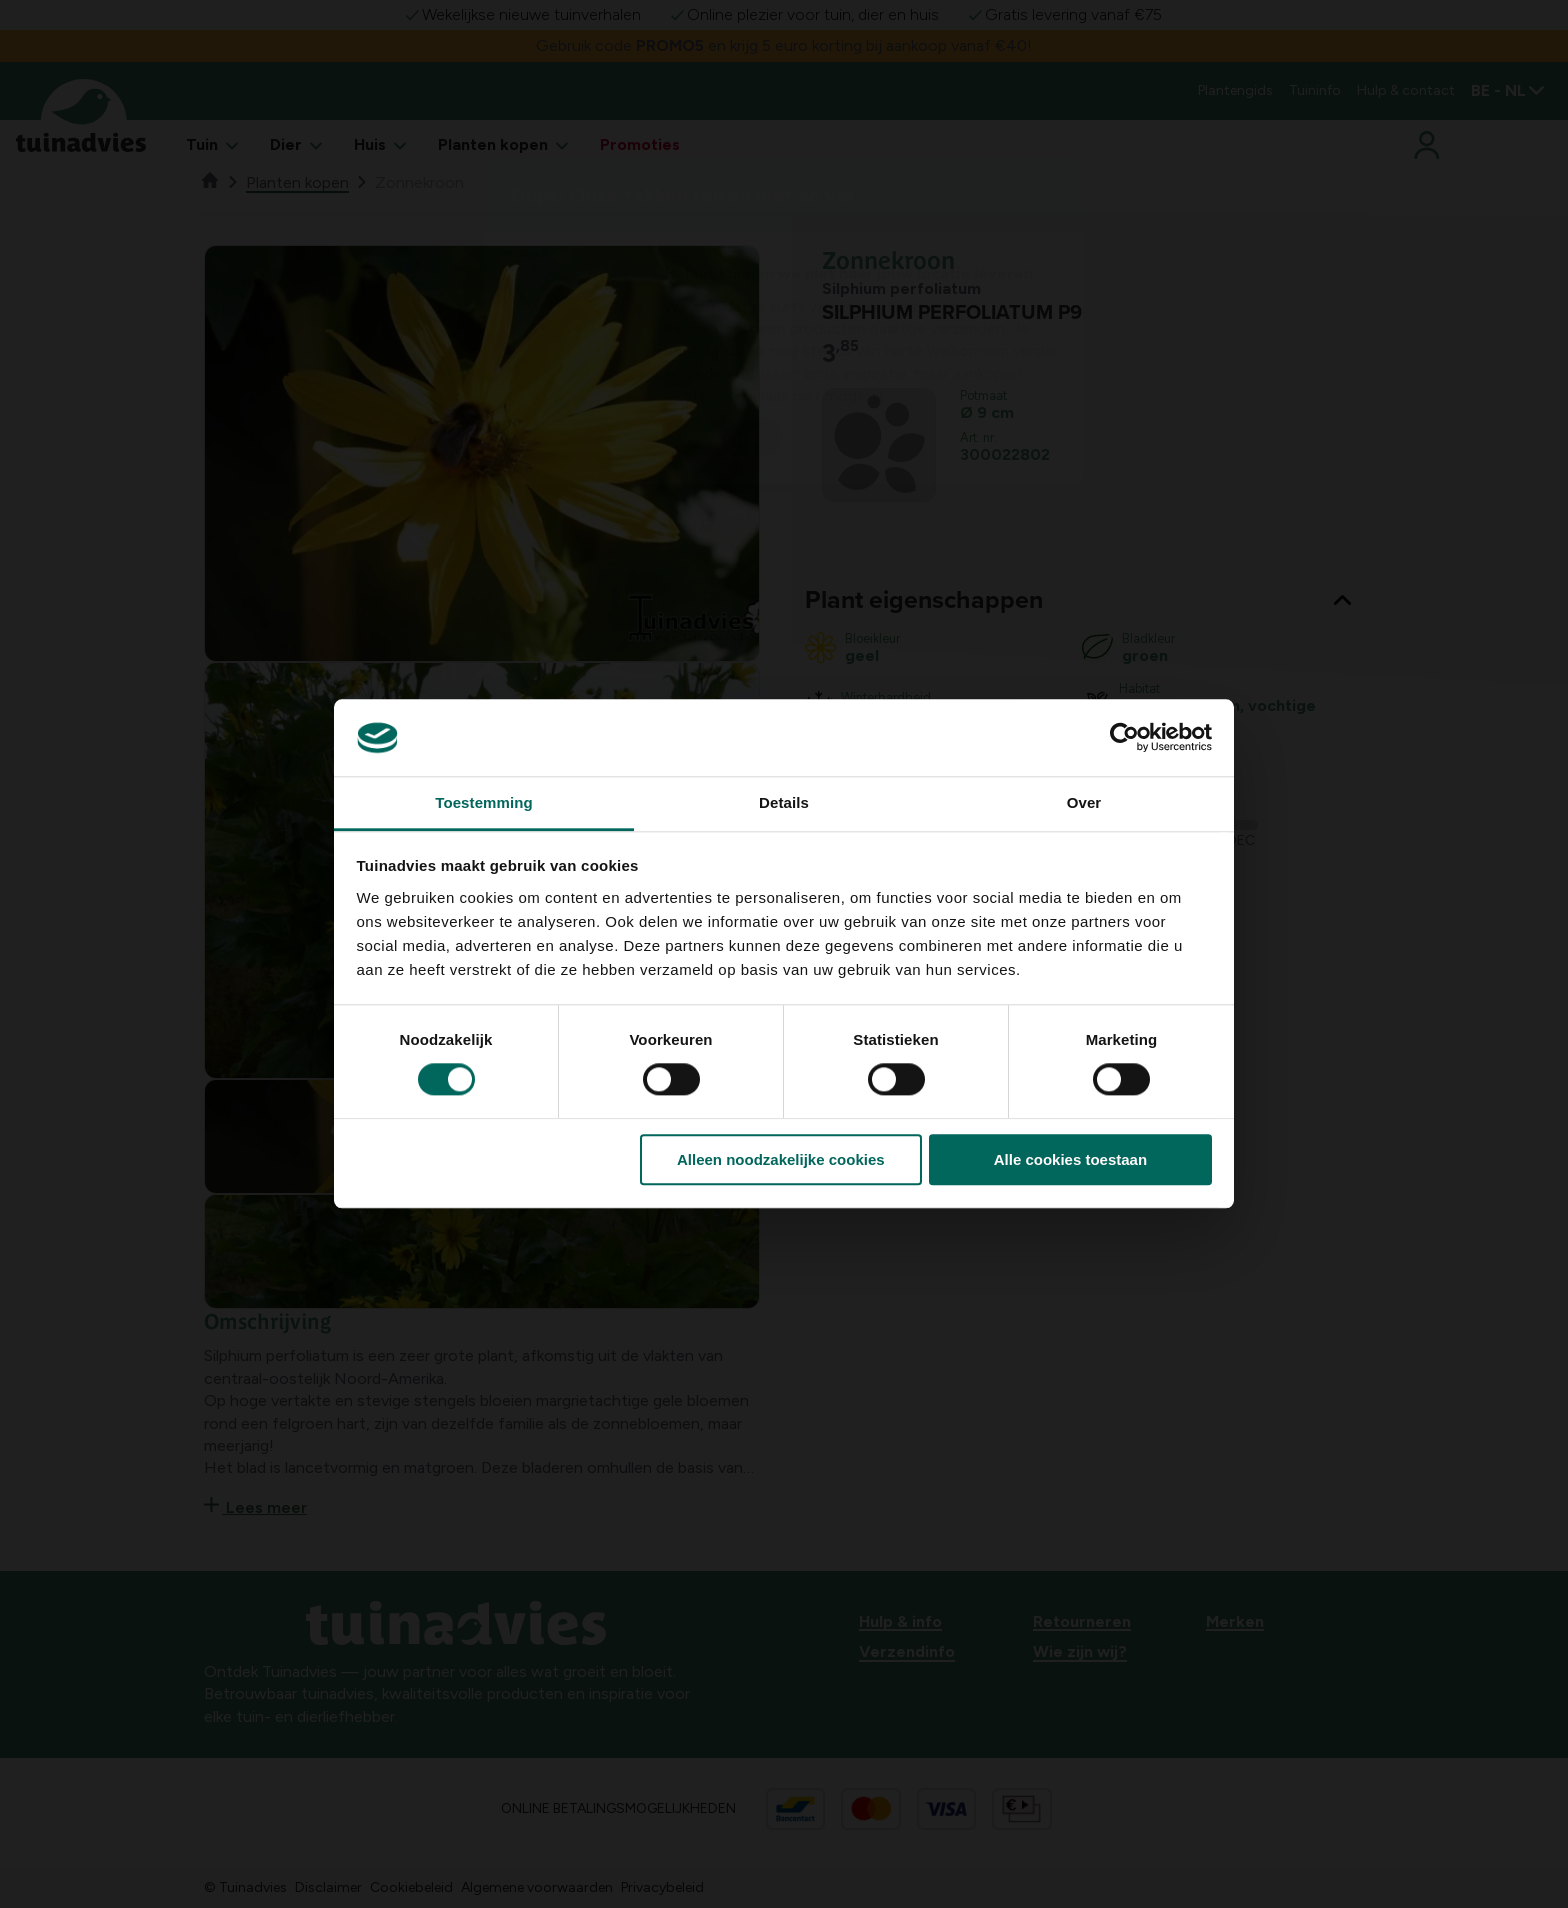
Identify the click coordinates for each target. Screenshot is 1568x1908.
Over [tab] (1084, 802)
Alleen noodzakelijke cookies (781, 1159)
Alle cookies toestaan (1070, 1159)
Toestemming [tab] (484, 802)
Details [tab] (784, 802)
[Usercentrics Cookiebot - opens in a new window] (1124, 738)
